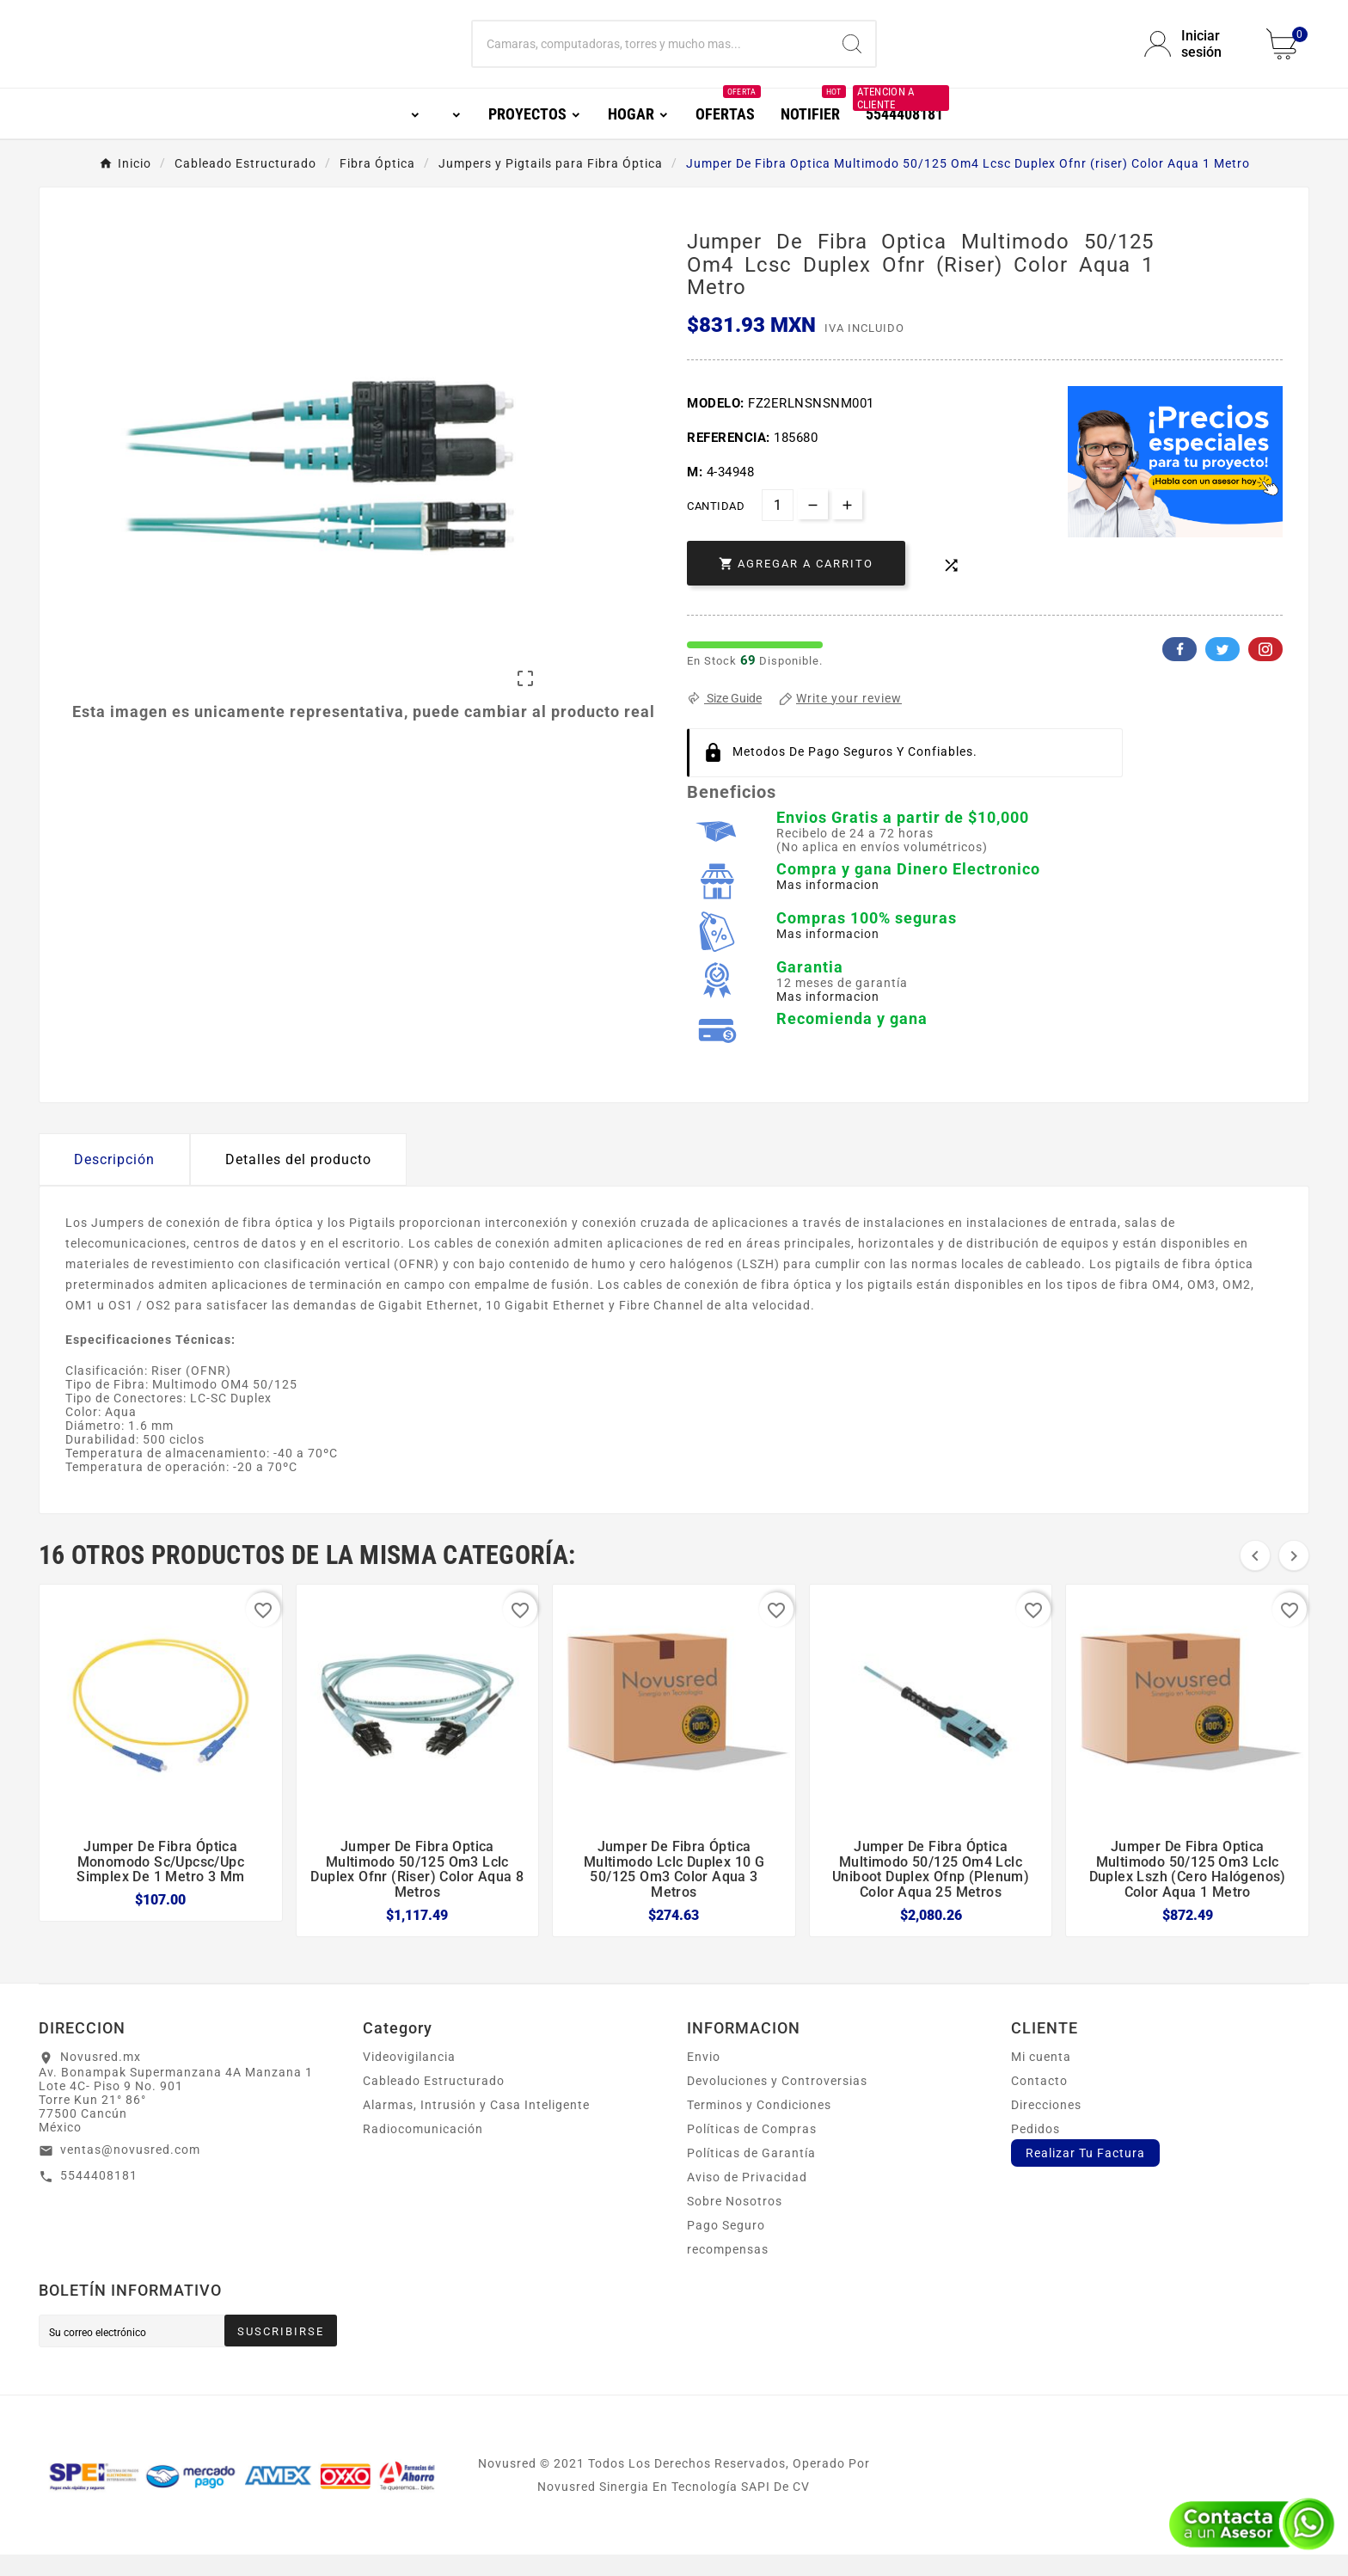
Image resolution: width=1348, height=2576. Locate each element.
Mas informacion (827, 906)
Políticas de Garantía (751, 2174)
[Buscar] (651, 55)
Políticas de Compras (752, 2150)
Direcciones (1046, 2126)
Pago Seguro (726, 2247)
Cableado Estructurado (434, 2102)
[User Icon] (1195, 55)
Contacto (1039, 2102)
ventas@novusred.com (130, 2171)
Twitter (1222, 671)
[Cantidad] (777, 527)
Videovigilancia (409, 2078)
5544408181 (99, 2197)
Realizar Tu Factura (1085, 2174)
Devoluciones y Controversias (777, 2102)
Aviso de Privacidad (747, 2198)
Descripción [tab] (114, 1181)
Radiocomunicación (423, 2150)
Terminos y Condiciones (759, 2126)
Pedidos (1035, 2150)
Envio (703, 2078)
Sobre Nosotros (734, 2222)
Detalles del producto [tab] (298, 1181)
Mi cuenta (1041, 2078)
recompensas (728, 2271)
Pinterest (1265, 671)
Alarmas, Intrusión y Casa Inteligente (476, 2126)
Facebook (1179, 671)
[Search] (851, 55)
